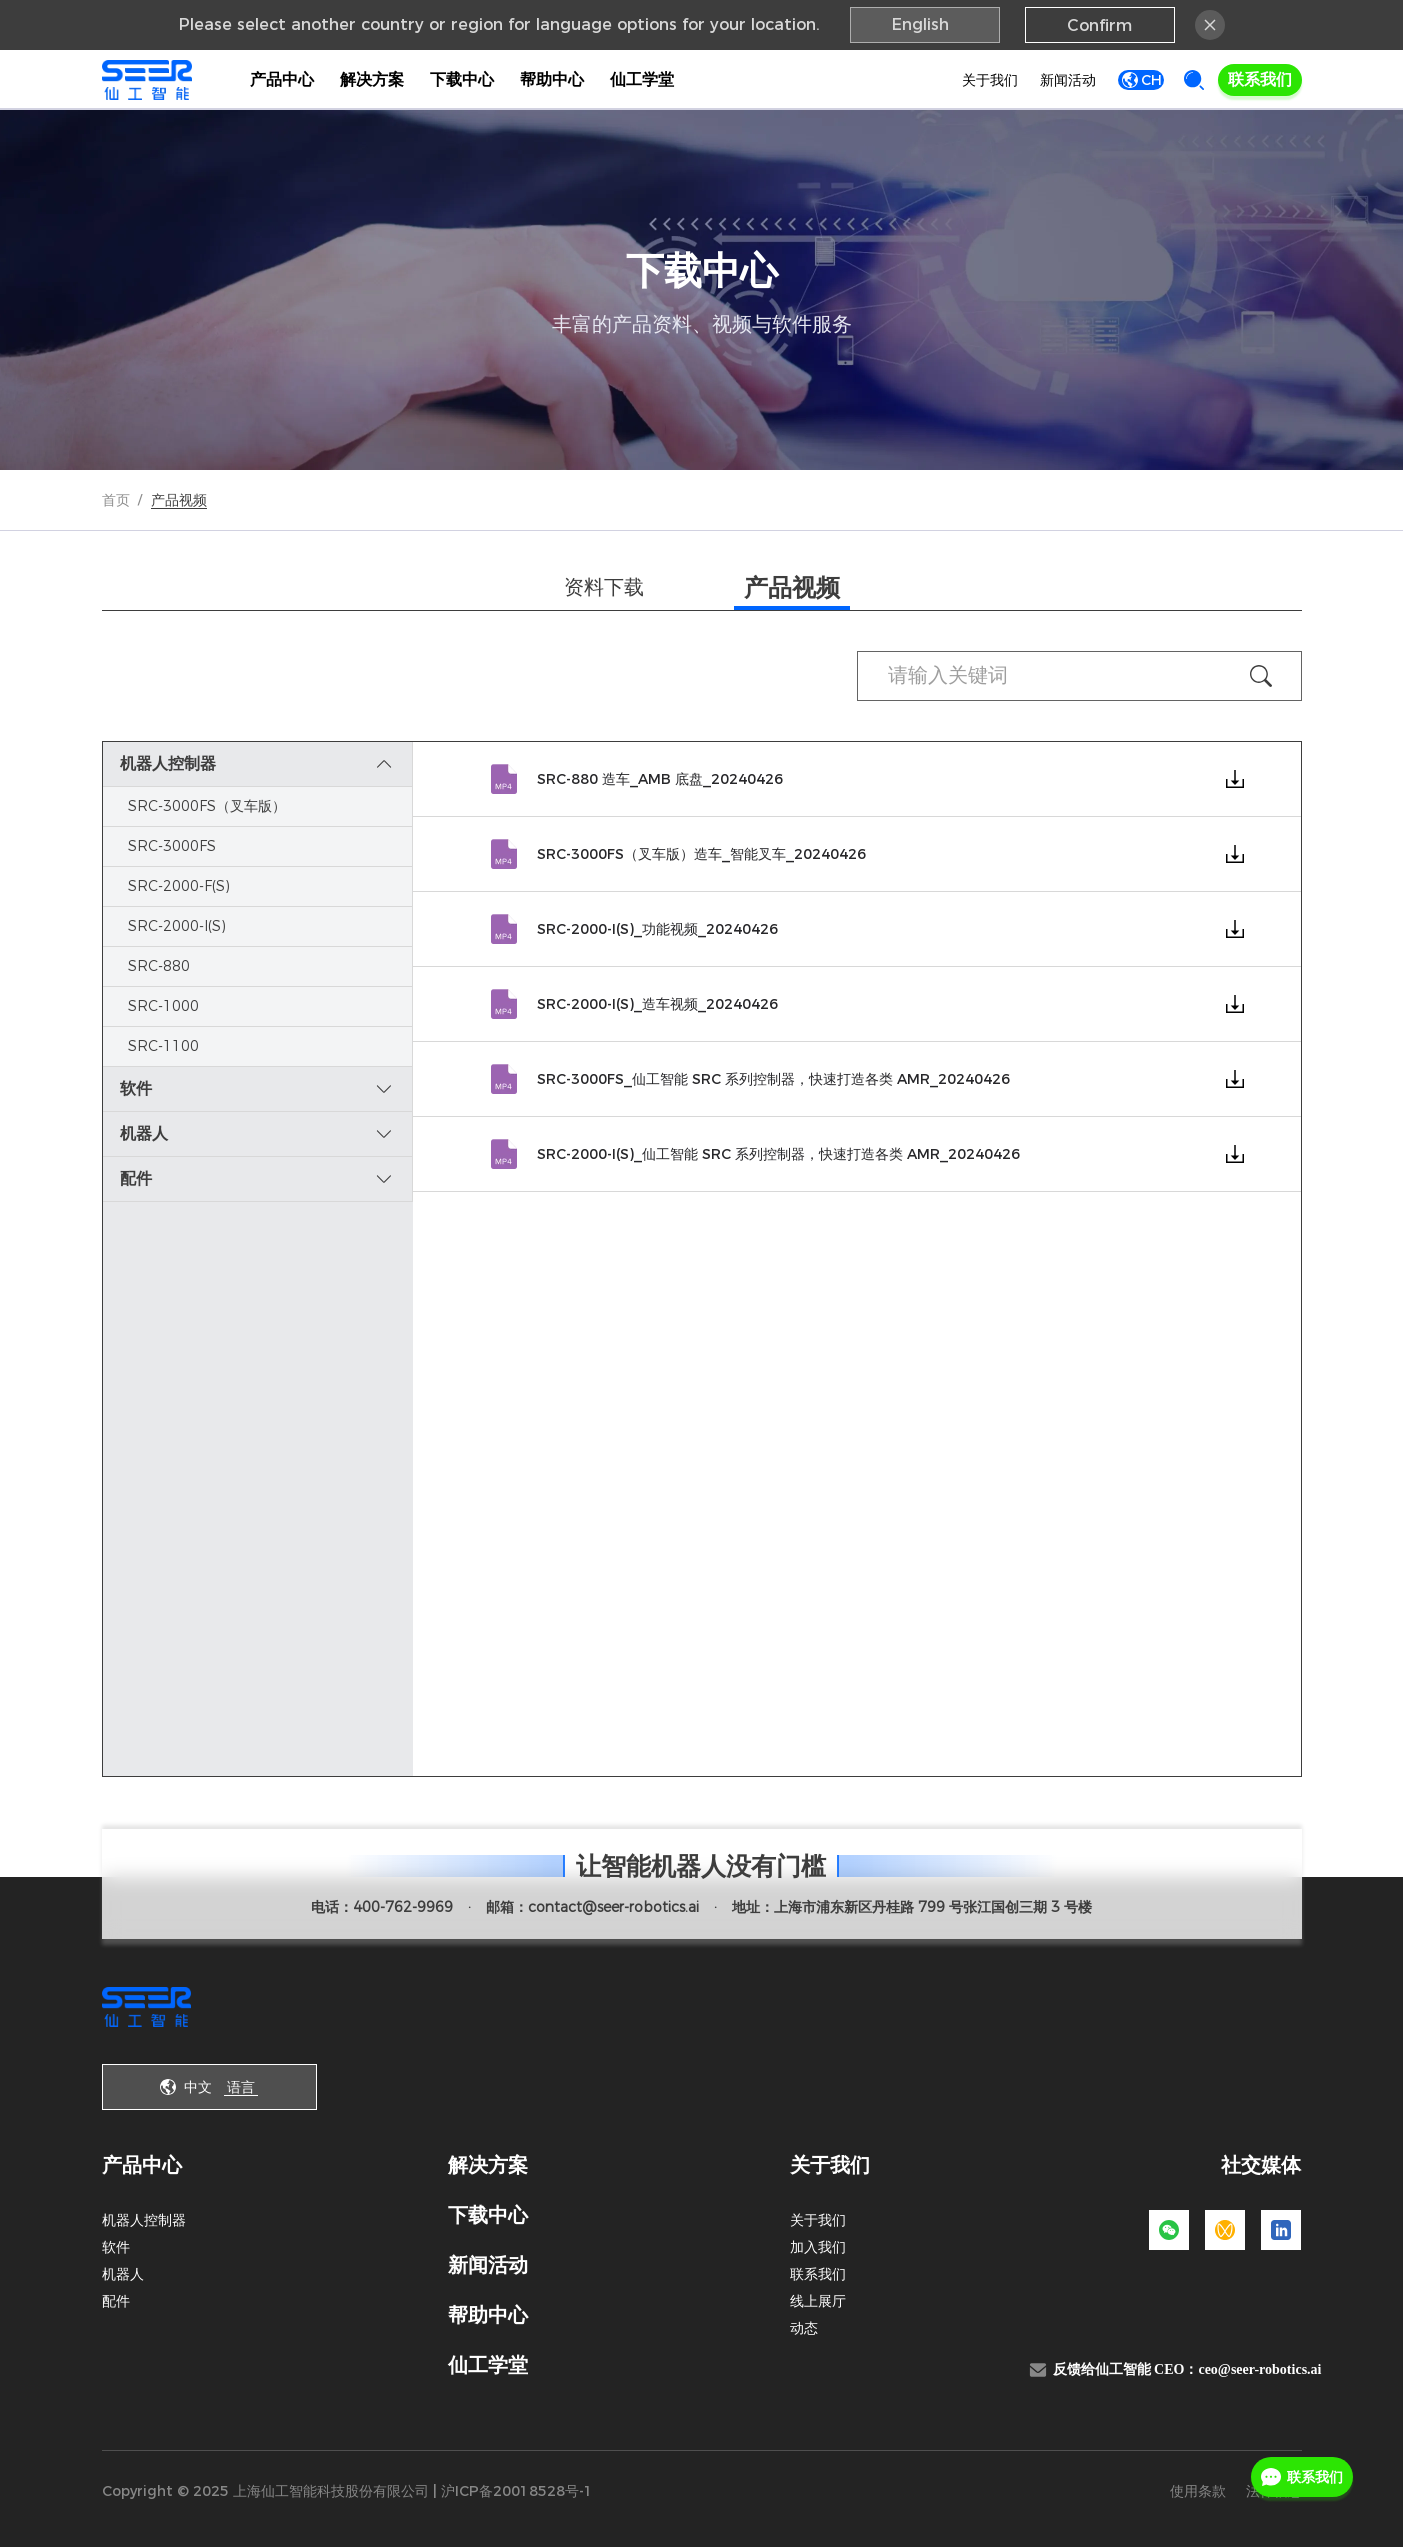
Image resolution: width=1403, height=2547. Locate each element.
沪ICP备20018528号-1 (517, 2491)
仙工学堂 (642, 79)
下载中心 (462, 79)
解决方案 (372, 79)
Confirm (1099, 25)
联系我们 (1260, 79)
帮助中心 (552, 79)
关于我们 (984, 80)
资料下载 (604, 587)
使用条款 (1198, 2491)
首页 (116, 500)
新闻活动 (1062, 80)
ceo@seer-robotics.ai (1259, 2369)
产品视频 (792, 587)
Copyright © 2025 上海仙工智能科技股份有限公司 (265, 2491)
